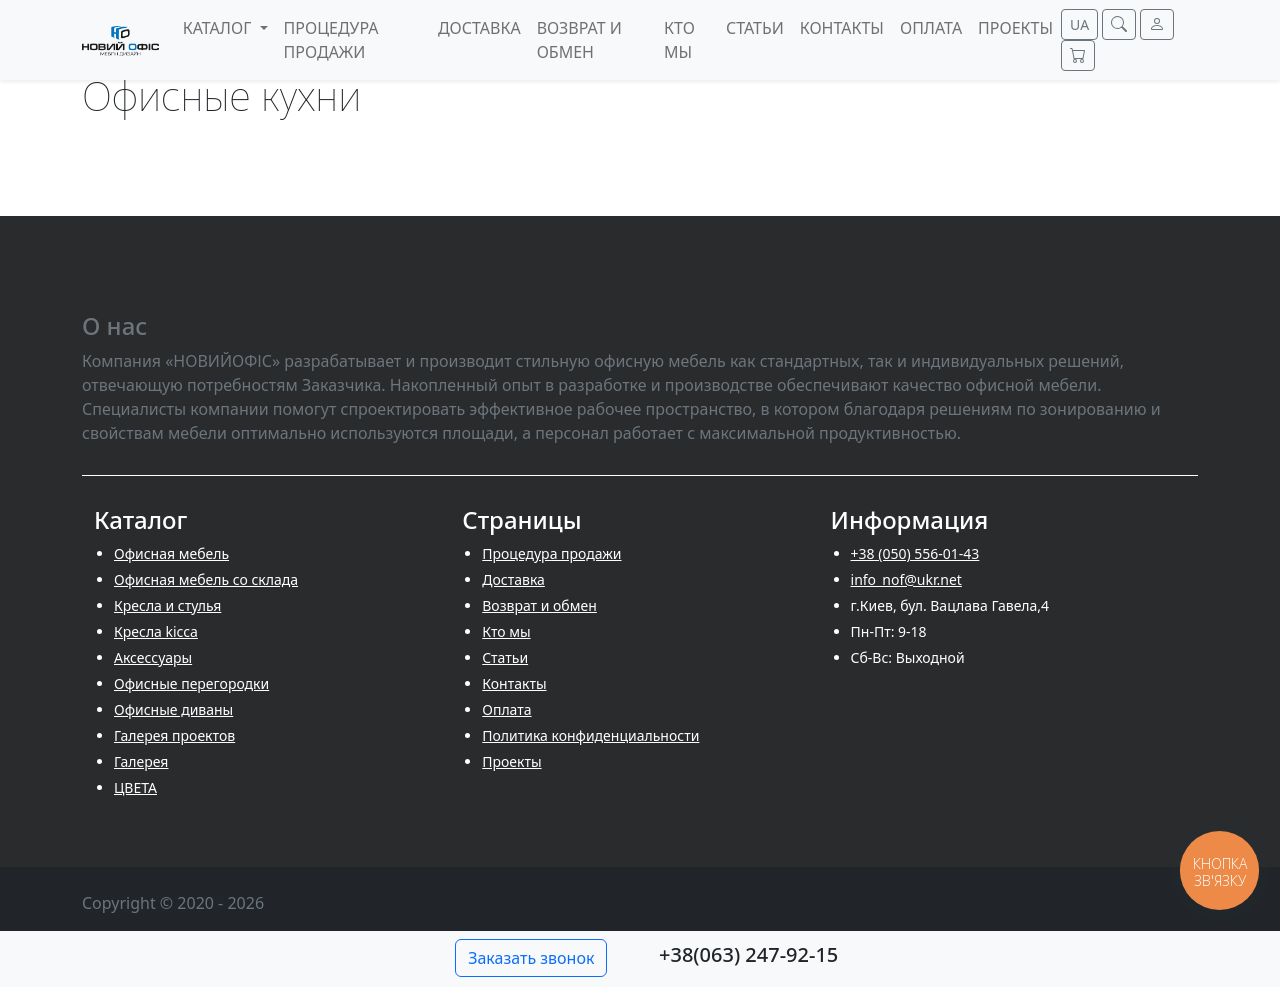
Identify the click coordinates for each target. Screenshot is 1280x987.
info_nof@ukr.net (906, 579)
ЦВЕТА (135, 787)
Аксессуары (153, 657)
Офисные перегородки (191, 683)
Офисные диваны (173, 709)
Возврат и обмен (539, 605)
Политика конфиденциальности (590, 735)
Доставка (513, 579)
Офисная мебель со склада (206, 579)
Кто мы (506, 631)
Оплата (506, 709)
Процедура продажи (551, 553)
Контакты (514, 683)
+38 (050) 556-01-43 (915, 553)
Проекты (511, 761)
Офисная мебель (171, 553)
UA (1079, 24)
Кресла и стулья (167, 605)
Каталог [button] (219, 28)
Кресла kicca (156, 631)
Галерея (141, 761)
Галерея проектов (174, 735)
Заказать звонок (531, 958)
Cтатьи (505, 657)
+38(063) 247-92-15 (748, 954)
